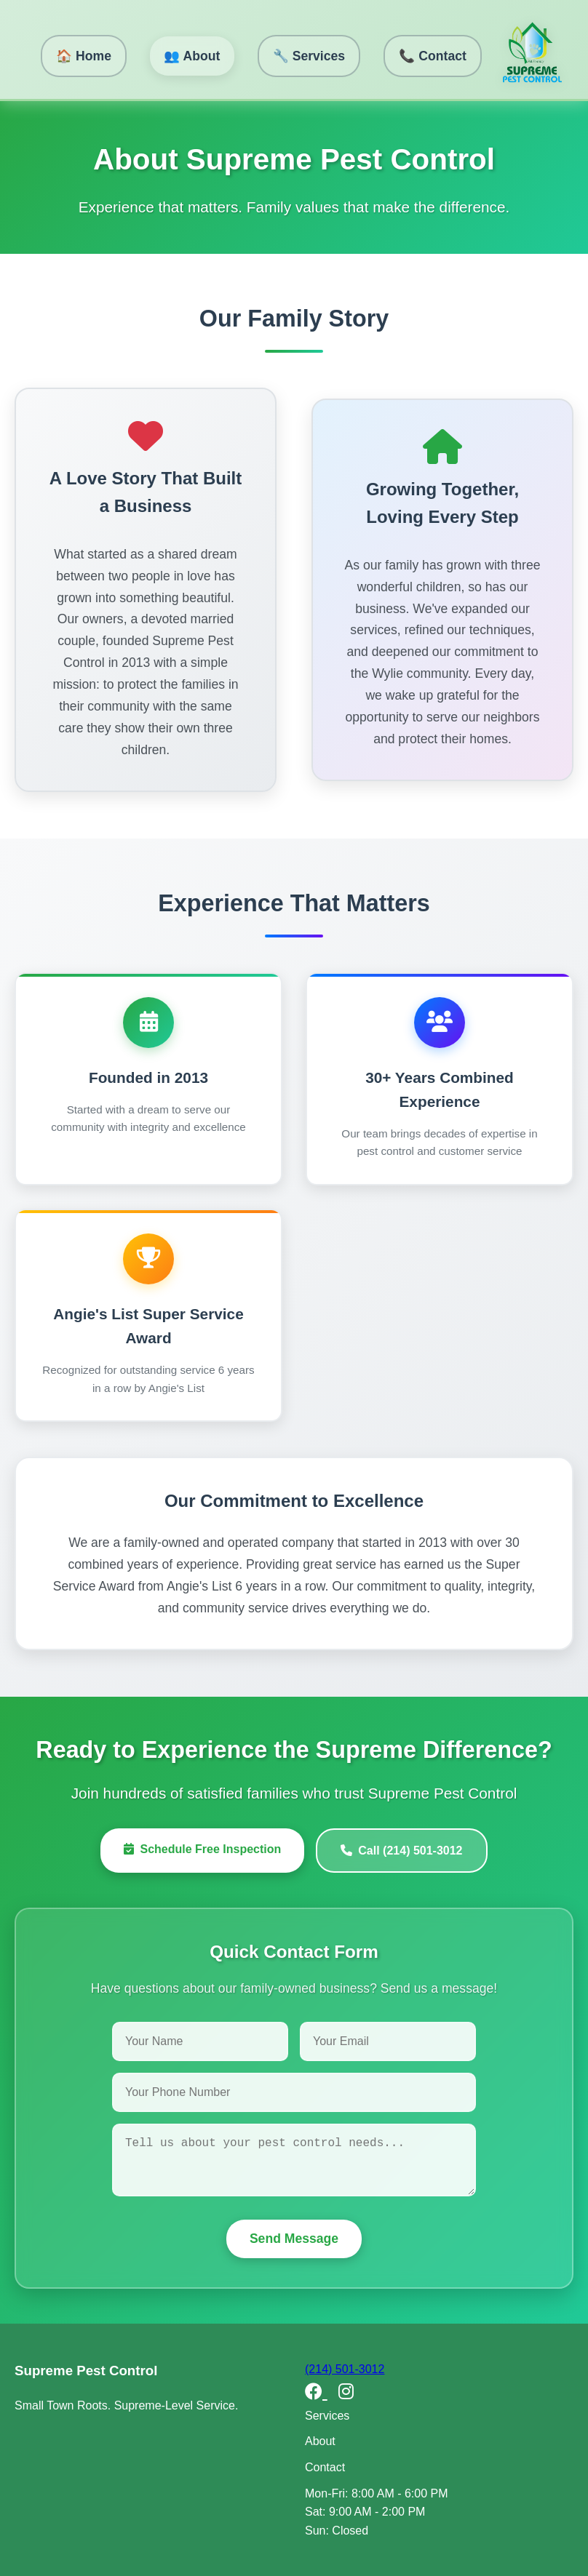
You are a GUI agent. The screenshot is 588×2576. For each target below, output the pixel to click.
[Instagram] (346, 2391)
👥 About (192, 56)
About (320, 2441)
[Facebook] (316, 2391)
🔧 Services (309, 56)
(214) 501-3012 (344, 2369)
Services (327, 2415)
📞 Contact (432, 56)
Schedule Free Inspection (202, 1849)
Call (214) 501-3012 (401, 1850)
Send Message (294, 2238)
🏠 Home (83, 56)
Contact (325, 2467)
